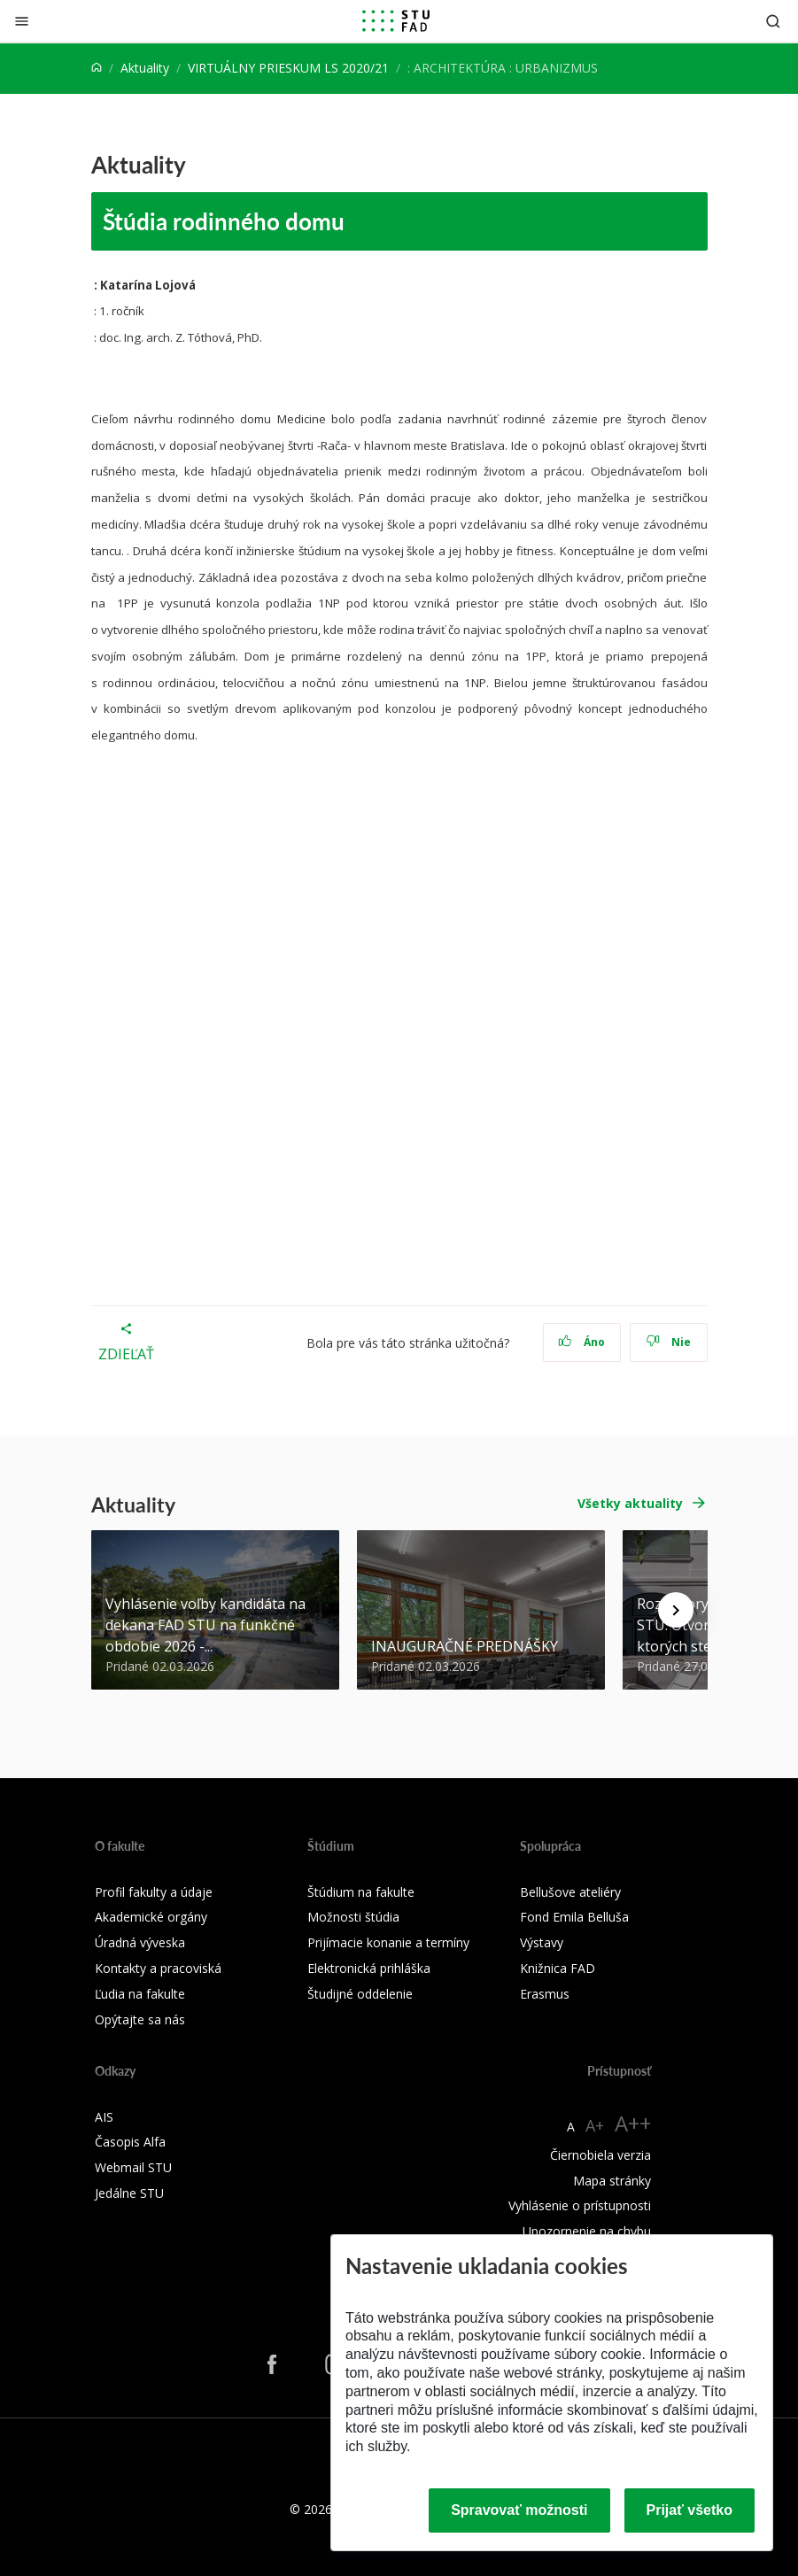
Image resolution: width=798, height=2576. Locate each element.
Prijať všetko (690, 2510)
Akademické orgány (151, 1916)
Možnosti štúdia (353, 1916)
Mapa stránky (612, 2180)
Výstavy (541, 1942)
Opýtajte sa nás (140, 2019)
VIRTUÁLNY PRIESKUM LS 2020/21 (288, 67)
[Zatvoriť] (21, 21)
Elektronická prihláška (368, 1968)
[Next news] (675, 1610)
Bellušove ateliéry (570, 1892)
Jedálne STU (129, 2193)
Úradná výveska (140, 1942)
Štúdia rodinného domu (224, 221)
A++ (633, 2123)
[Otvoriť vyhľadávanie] (773, 21)
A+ (594, 2125)
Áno (581, 1342)
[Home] (96, 67)
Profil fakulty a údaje (154, 1892)
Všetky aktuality (630, 1503)
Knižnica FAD (557, 1968)
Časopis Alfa (130, 2141)
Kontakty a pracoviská (158, 1968)
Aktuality (144, 67)
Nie (668, 1342)
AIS (104, 2116)
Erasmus (544, 1993)
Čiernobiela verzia (600, 2155)
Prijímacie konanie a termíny (388, 1942)
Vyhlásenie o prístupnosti (579, 2205)
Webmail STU (133, 2167)
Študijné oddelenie (360, 1993)
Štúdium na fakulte (360, 1892)
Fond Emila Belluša (574, 1916)
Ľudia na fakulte (140, 1993)
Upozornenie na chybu (587, 2231)
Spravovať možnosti (519, 2510)
